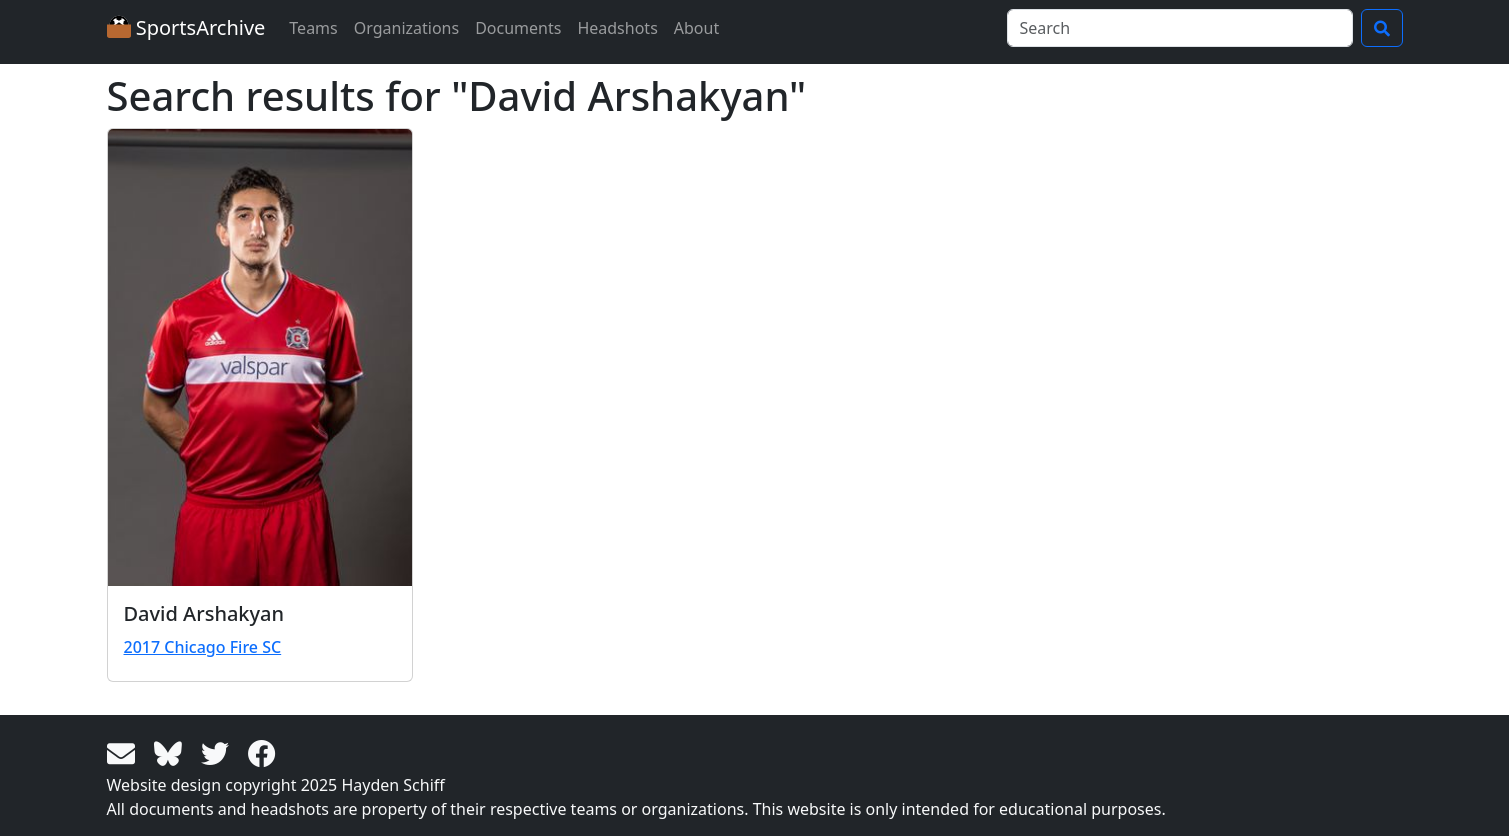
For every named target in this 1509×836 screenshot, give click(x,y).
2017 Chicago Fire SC (203, 647)
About (696, 28)
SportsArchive (186, 27)
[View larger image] (260, 357)
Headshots (617, 28)
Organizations (406, 28)
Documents (518, 28)
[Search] (1180, 28)
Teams (313, 28)
